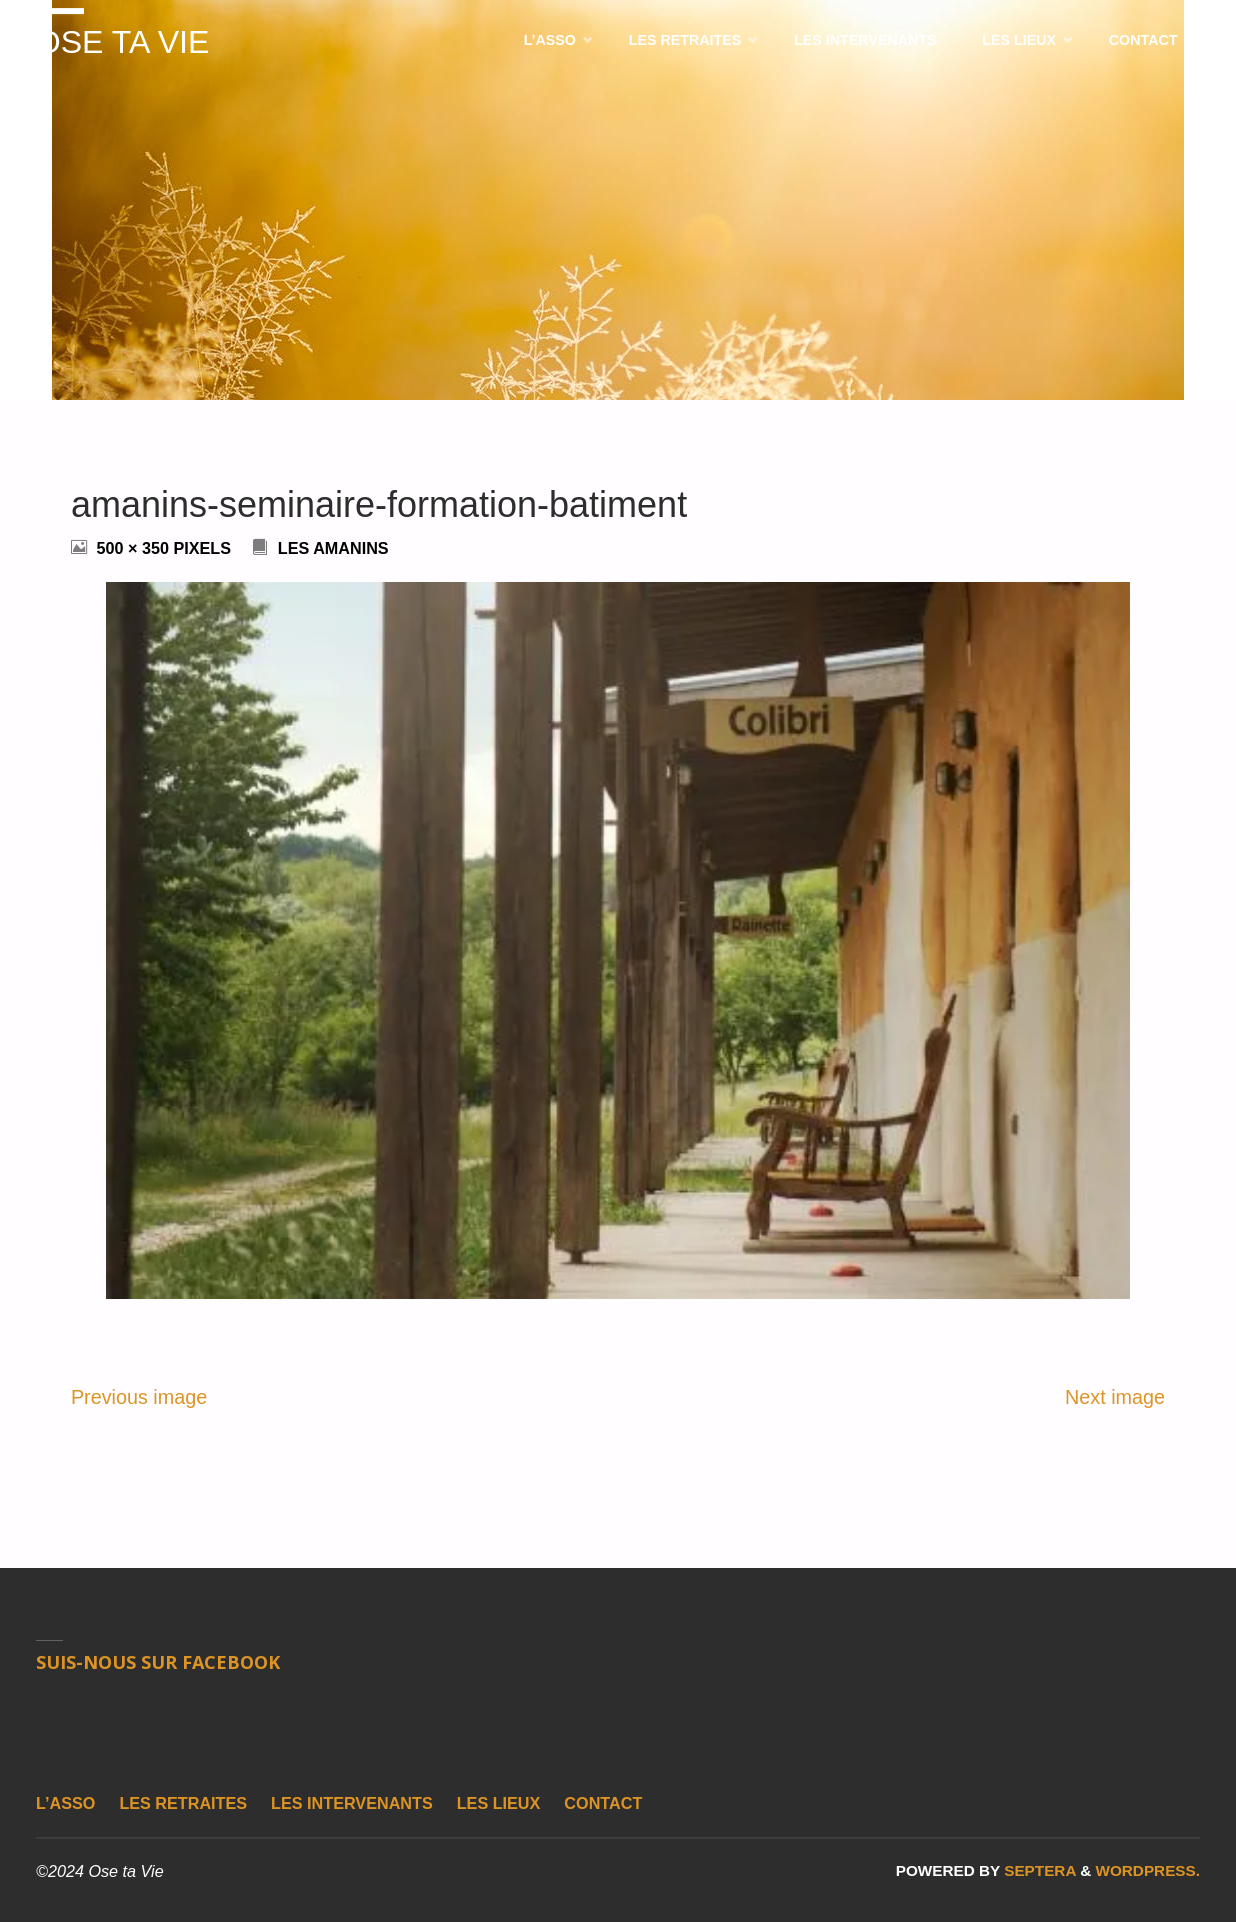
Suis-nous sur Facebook (158, 1662)
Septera (1038, 1870)
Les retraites (183, 1803)
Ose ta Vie (123, 43)
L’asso (65, 1803)
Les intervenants (352, 1803)
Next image (1115, 1397)
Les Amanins (333, 548)
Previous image (139, 1397)
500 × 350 (134, 548)
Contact (603, 1803)
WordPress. (1147, 1870)
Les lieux (499, 1803)
